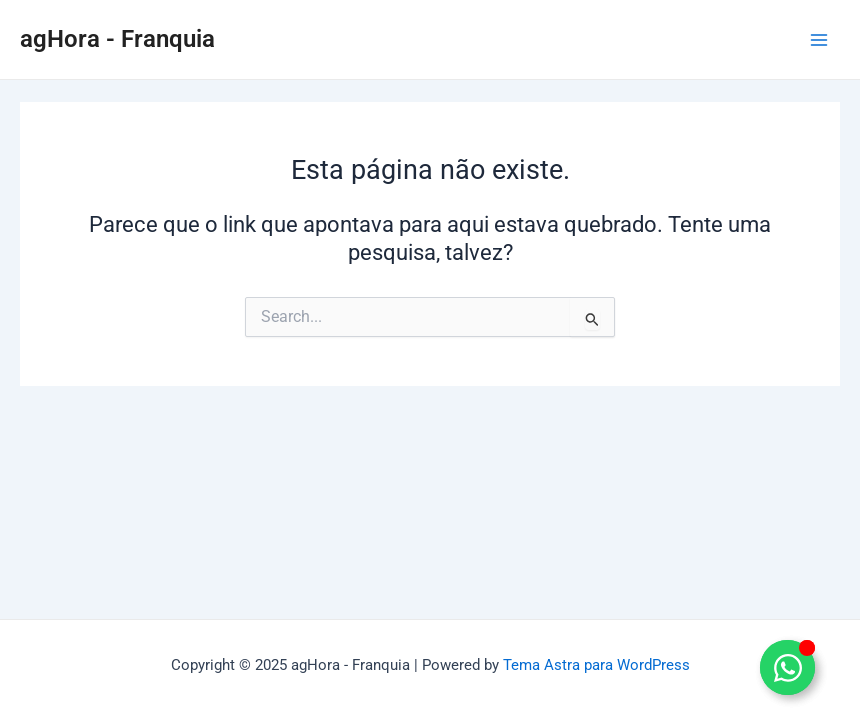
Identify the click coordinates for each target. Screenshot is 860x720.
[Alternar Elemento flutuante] (787, 667)
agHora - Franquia (117, 39)
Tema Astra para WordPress (596, 665)
